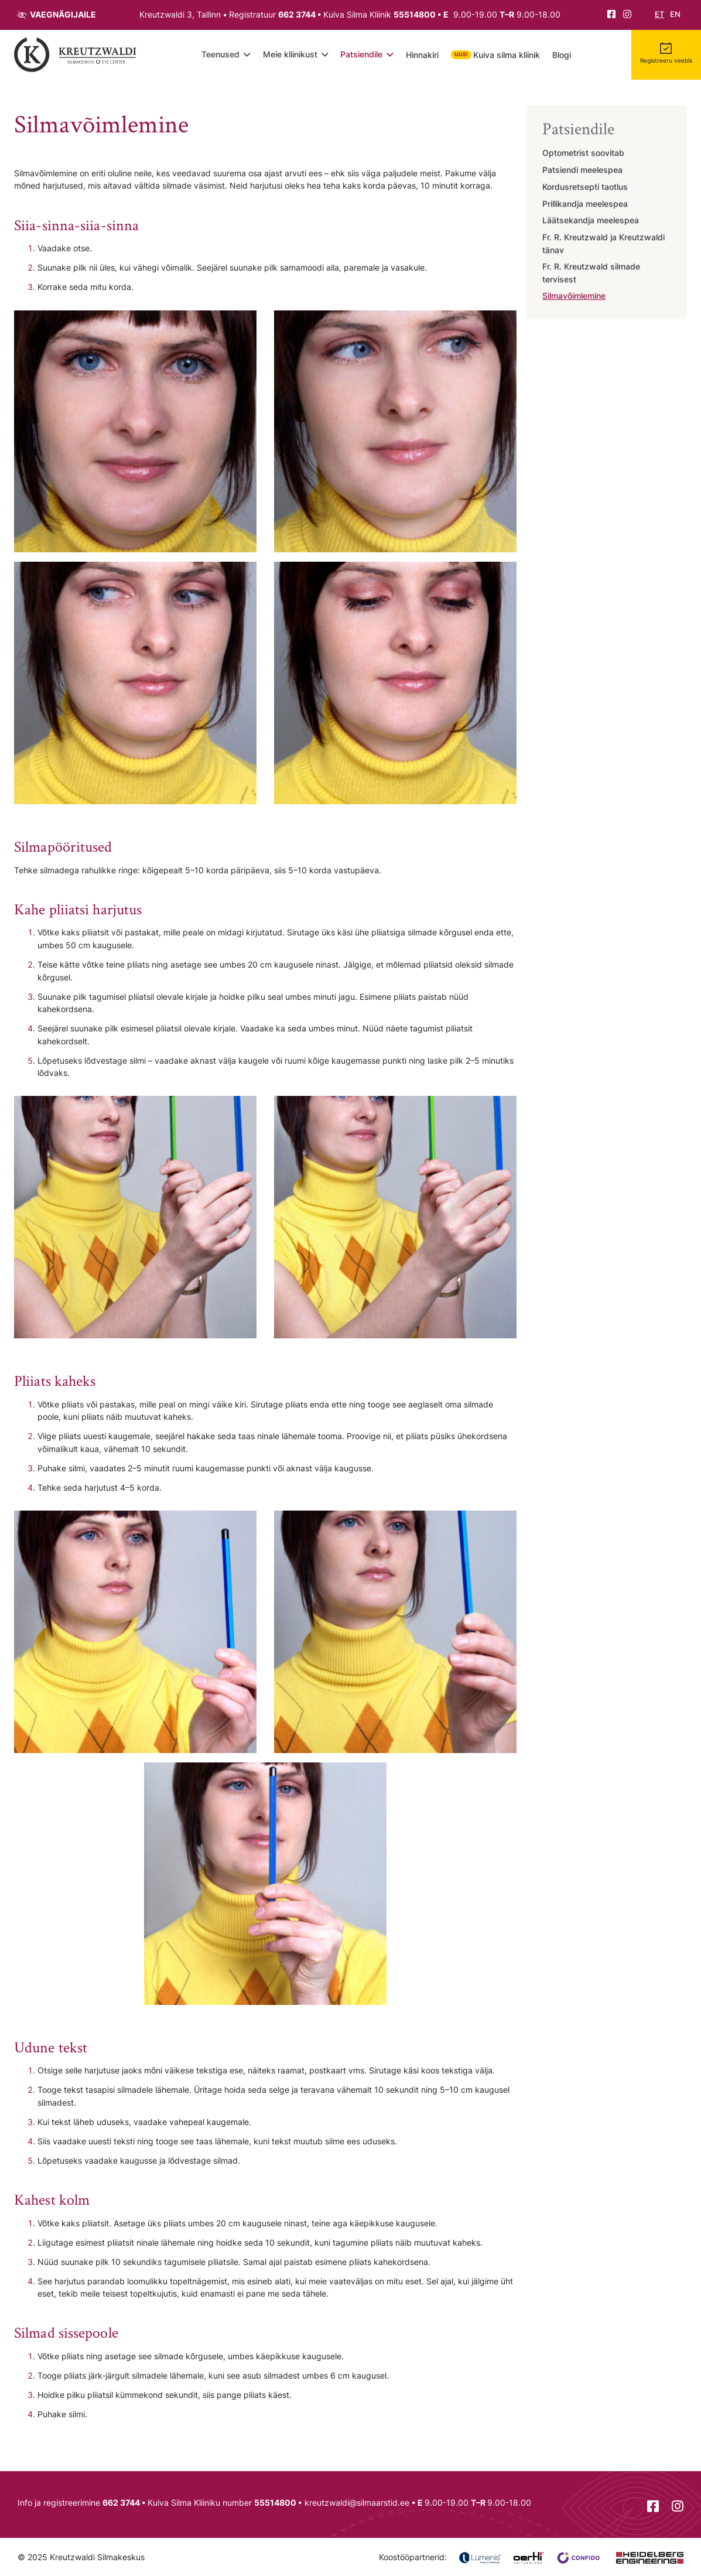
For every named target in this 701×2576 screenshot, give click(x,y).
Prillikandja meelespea (585, 204)
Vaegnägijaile (63, 14)
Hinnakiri (422, 55)
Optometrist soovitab (583, 154)
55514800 (415, 14)
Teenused (220, 54)
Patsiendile (361, 54)
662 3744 (297, 14)
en (675, 14)
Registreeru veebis (666, 60)
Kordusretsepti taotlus (585, 187)
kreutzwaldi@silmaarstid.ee (357, 2502)
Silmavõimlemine (574, 297)
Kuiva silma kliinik (506, 55)
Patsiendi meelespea (582, 170)
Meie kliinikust (290, 54)
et (659, 14)
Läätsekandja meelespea (590, 221)
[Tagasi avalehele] (75, 54)
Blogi (561, 55)
